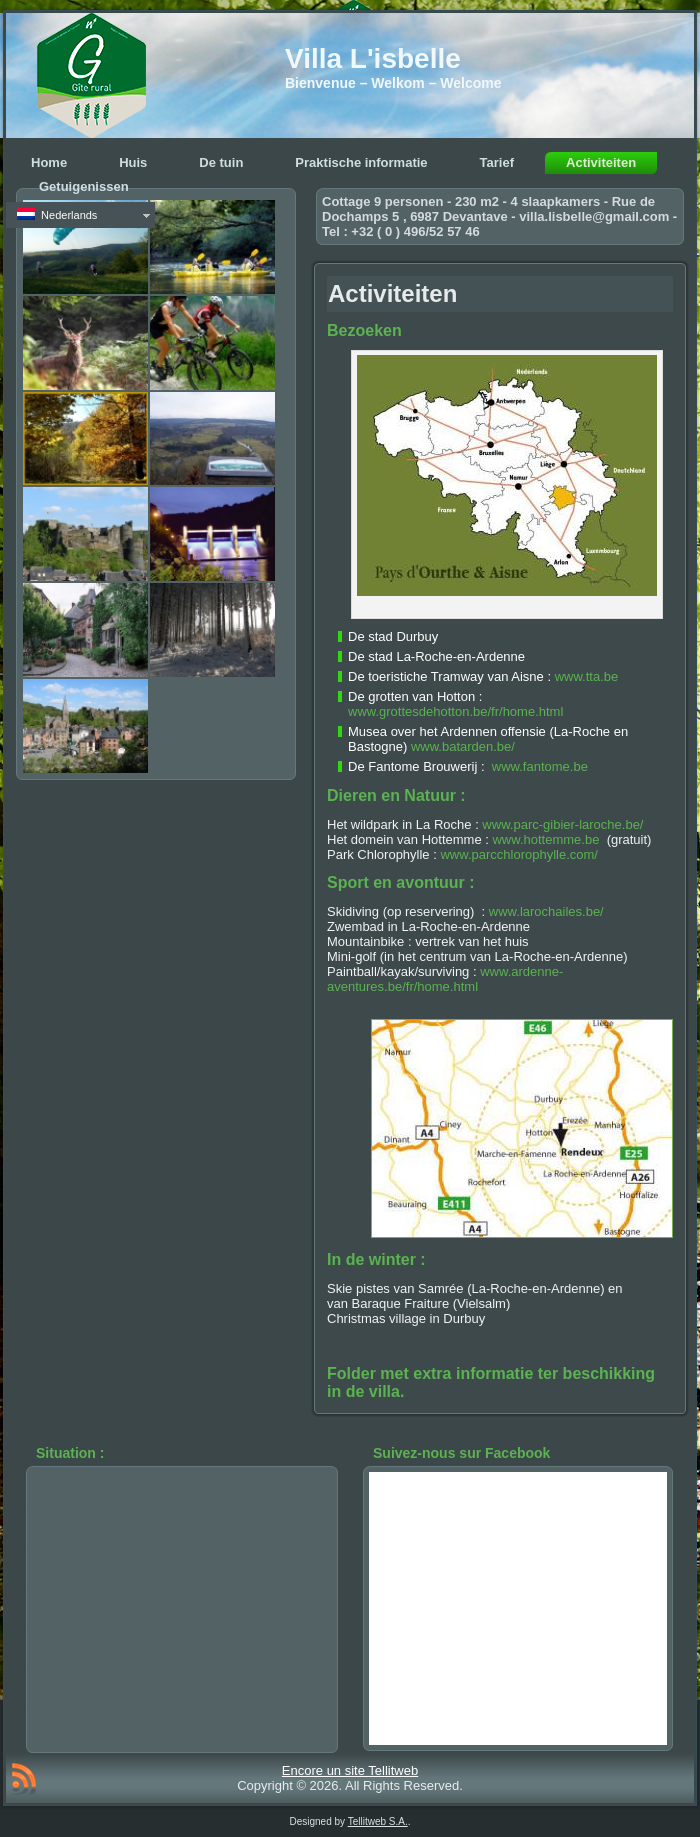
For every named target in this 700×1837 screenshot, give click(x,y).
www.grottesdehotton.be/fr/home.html (455, 711)
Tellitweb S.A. (378, 1821)
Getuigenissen (84, 186)
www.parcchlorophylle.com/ (519, 854)
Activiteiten (601, 162)
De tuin (221, 162)
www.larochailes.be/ (546, 911)
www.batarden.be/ (463, 746)
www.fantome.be (540, 766)
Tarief (497, 162)
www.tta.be (587, 676)
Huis (133, 162)
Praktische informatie (361, 162)
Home (49, 162)
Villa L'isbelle (373, 58)
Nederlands (57, 214)
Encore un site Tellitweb (350, 1770)
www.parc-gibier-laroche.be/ (562, 824)
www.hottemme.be (545, 839)
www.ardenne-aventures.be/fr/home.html (445, 979)
